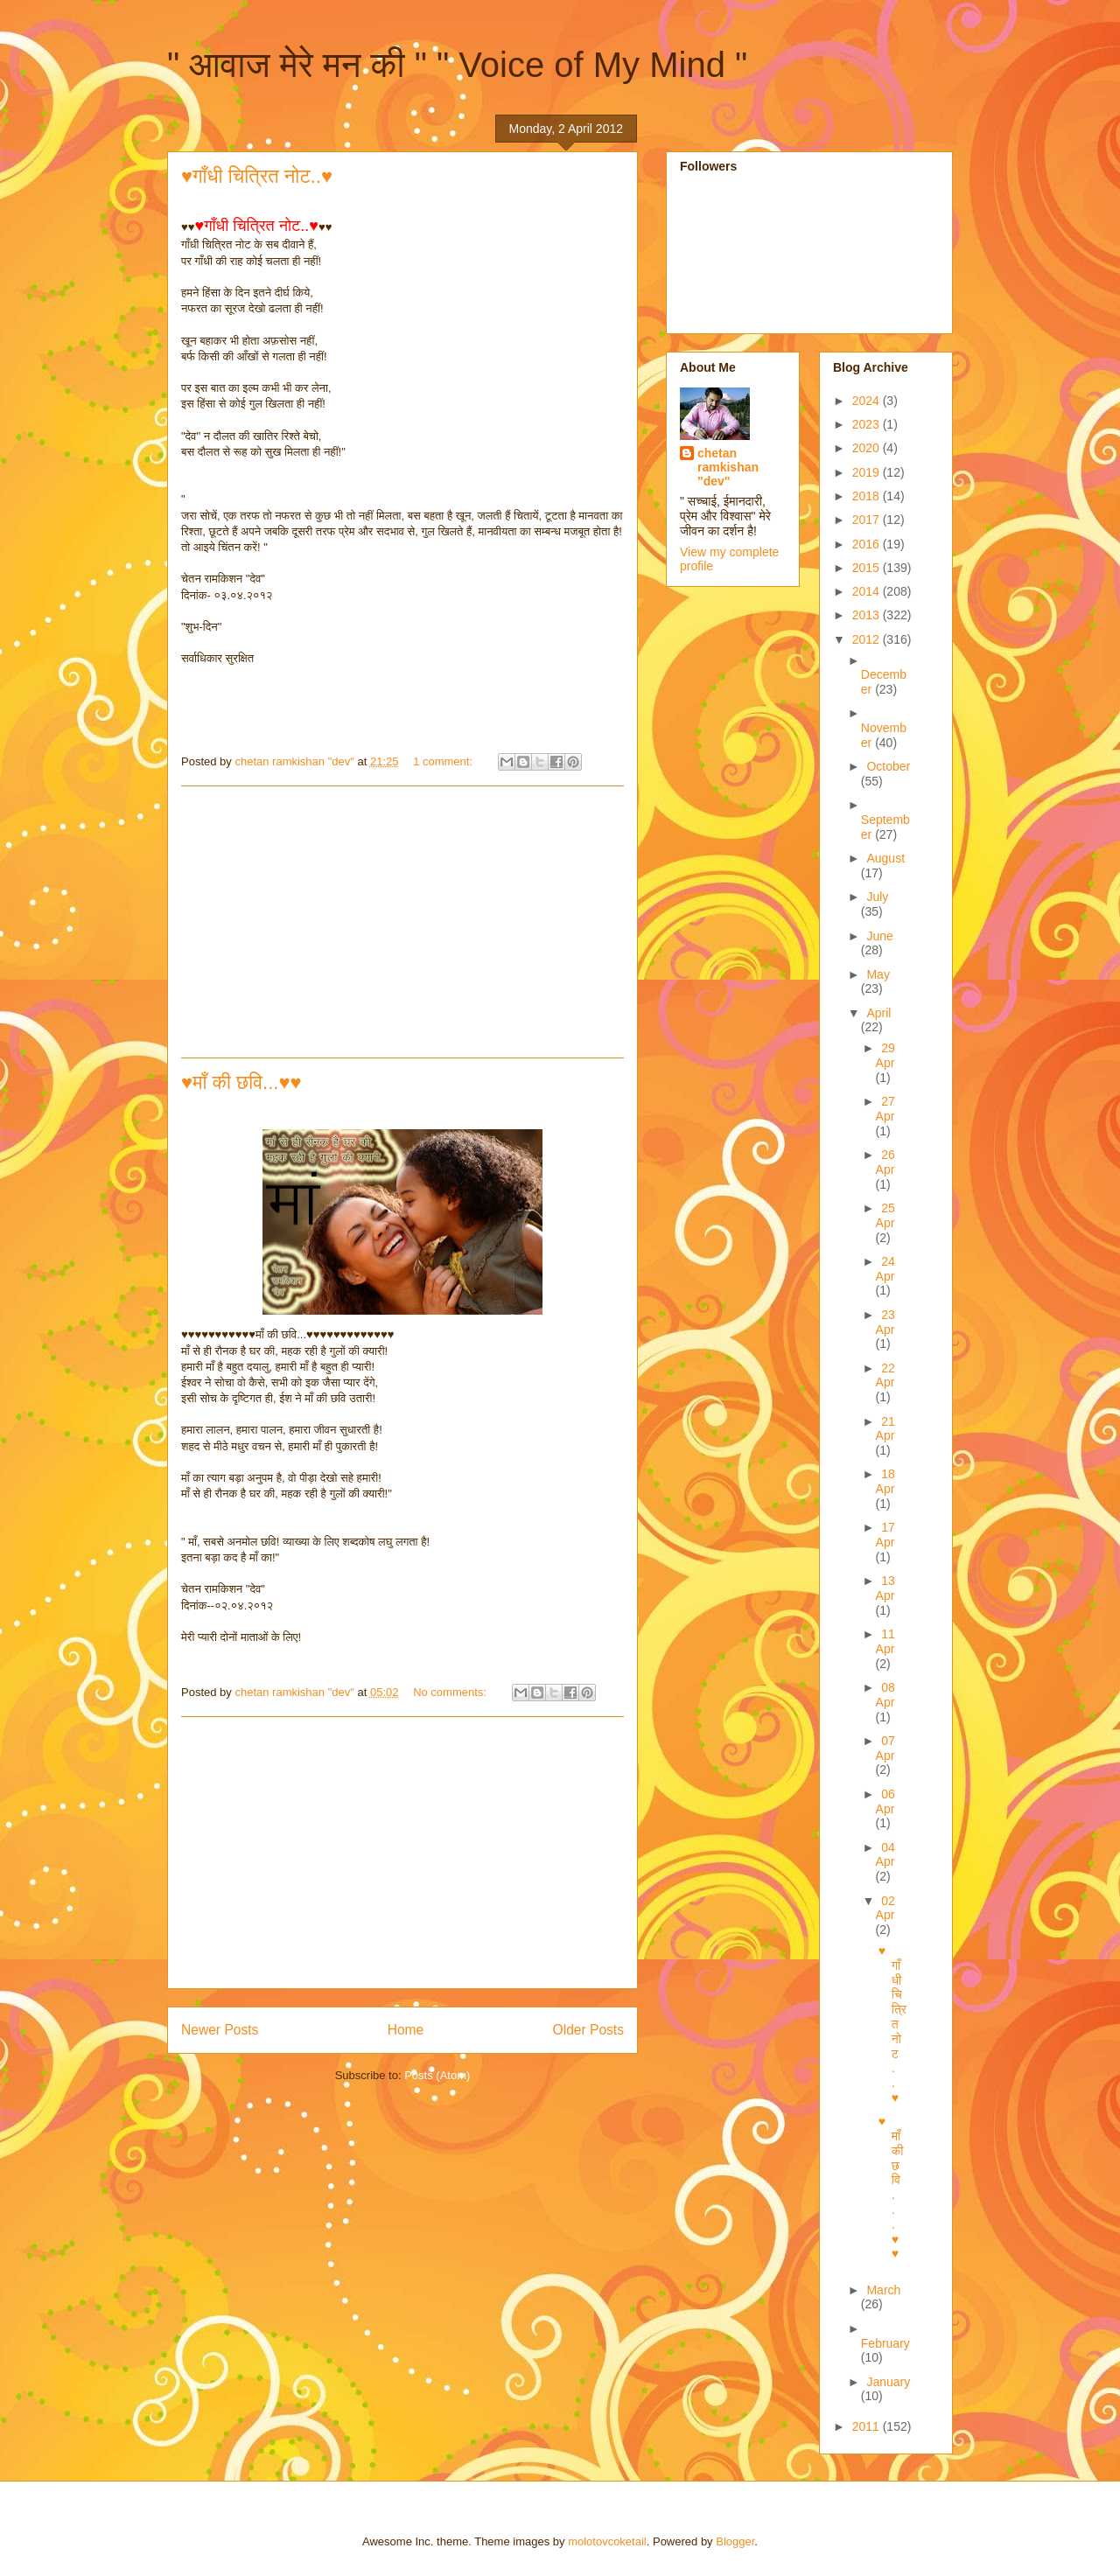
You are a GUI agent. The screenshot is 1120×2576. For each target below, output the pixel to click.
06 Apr (885, 1801)
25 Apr (885, 1215)
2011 (867, 2426)
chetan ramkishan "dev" (728, 467)
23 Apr (885, 1322)
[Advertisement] (402, 921)
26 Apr (885, 1162)
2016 (867, 544)
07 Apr (885, 1748)
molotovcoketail (607, 2541)
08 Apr (885, 1694)
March (883, 2290)
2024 (867, 401)
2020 (867, 448)
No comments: (451, 1692)
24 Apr (885, 1268)
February (885, 2343)
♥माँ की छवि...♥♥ (241, 1082)
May (877, 974)
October (888, 766)
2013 (867, 615)
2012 (867, 639)
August (885, 858)
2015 (867, 568)
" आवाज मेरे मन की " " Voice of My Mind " (457, 64)
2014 (867, 591)
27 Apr (885, 1108)
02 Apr (885, 1908)
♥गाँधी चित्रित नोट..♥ (256, 176)
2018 (867, 496)
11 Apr (885, 1641)
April (878, 1013)
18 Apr (885, 1481)
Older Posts (588, 2029)
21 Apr (885, 1428)
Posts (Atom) (437, 2075)
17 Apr (885, 1534)
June (879, 936)
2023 (867, 424)
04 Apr (885, 1854)
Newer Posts (219, 2029)
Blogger (735, 2541)
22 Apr (885, 1375)
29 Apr (885, 1055)
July (877, 897)
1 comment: (444, 761)
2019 (867, 472)
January (888, 2382)
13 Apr (885, 1588)
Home (406, 2029)
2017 (867, 520)
